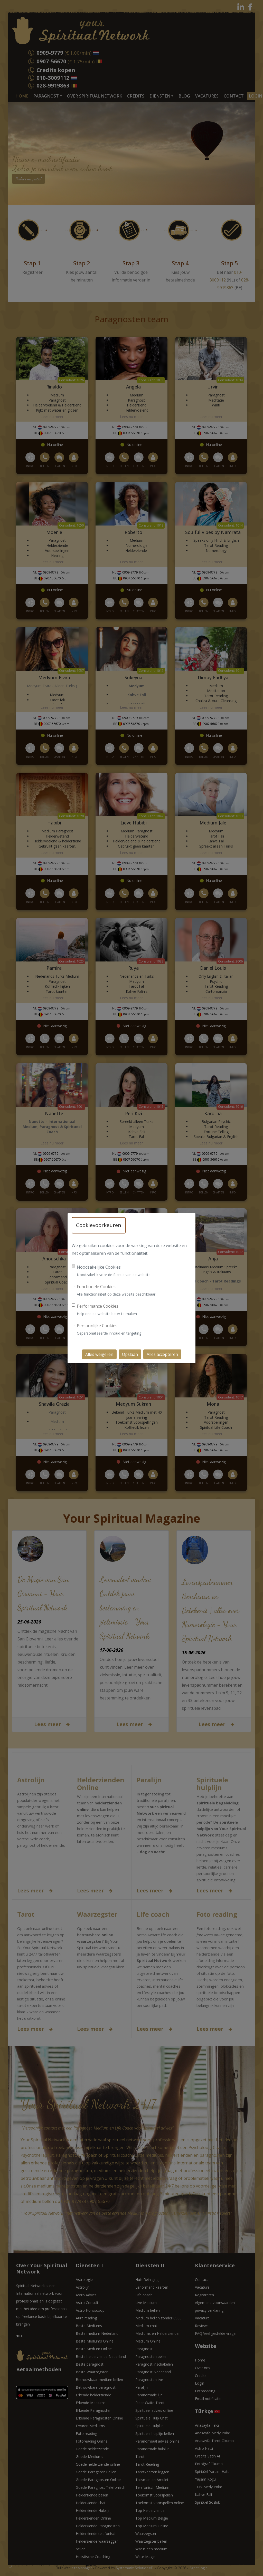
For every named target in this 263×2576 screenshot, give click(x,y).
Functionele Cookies (96, 1286)
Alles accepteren (162, 1354)
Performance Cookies (97, 1306)
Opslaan (130, 1354)
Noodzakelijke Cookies (99, 1267)
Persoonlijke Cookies (97, 1325)
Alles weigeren (99, 1354)
